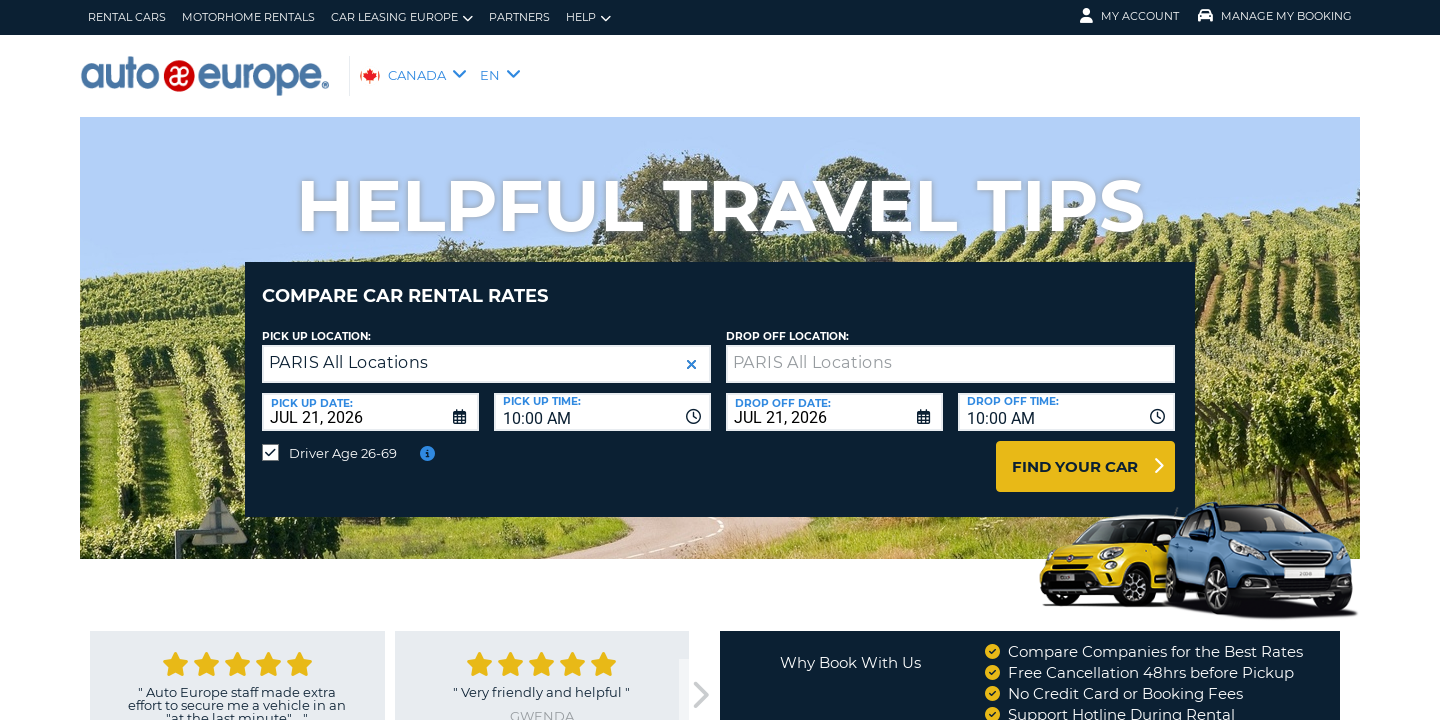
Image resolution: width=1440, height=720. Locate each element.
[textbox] (950, 349)
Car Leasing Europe (402, 17)
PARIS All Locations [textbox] (349, 347)
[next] (699, 680)
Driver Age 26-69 (343, 438)
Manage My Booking (1275, 16)
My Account (1129, 16)
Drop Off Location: (787, 321)
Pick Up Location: (316, 321)
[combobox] (602, 397)
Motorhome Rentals (248, 17)
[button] (691, 349)
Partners (519, 17)
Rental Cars (127, 17)
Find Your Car (1075, 451)
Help (588, 17)
